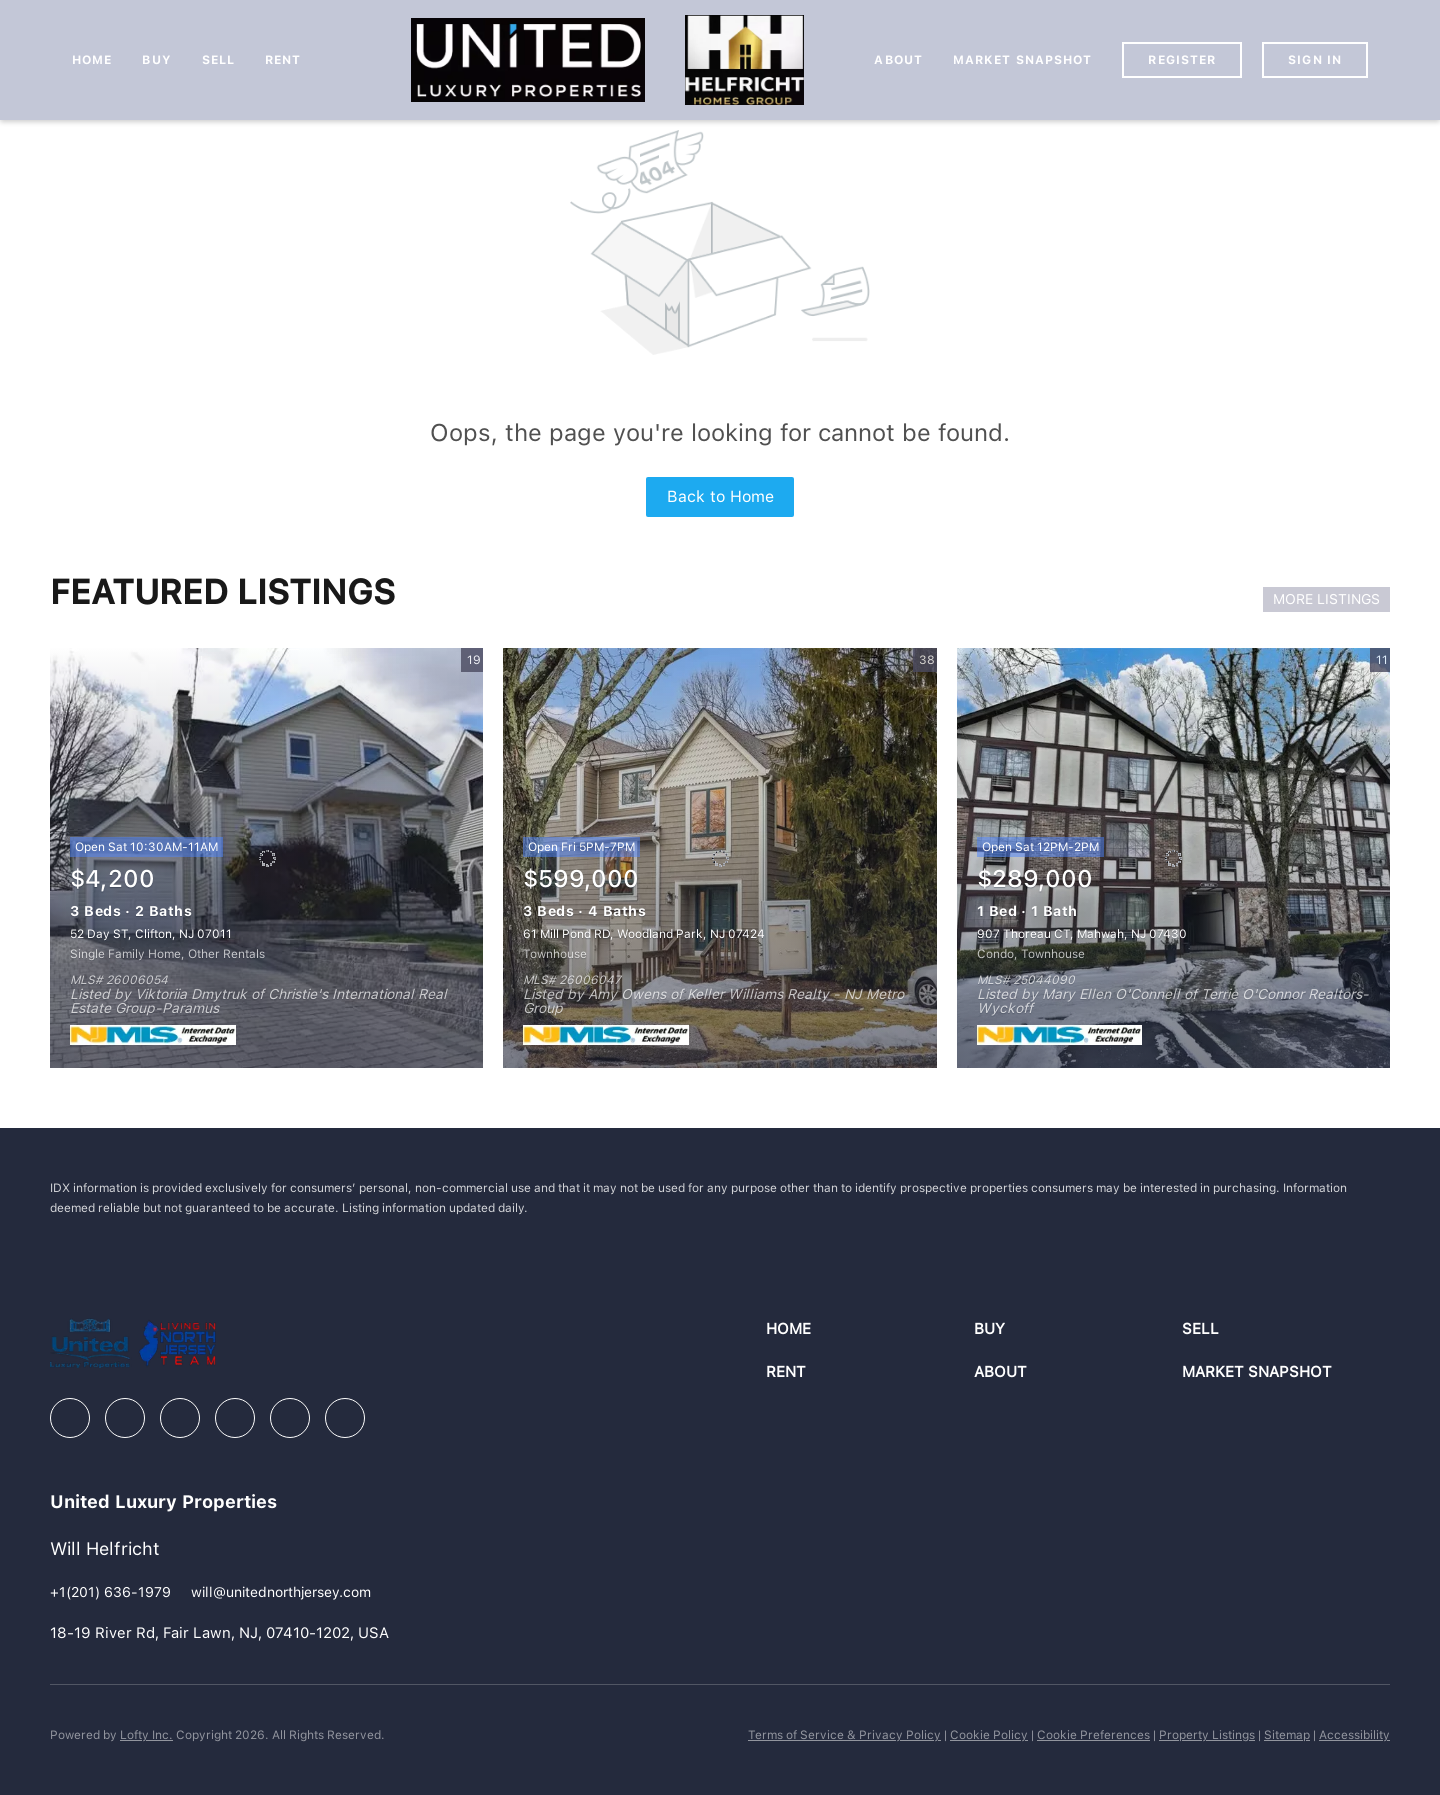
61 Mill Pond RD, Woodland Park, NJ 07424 (644, 934)
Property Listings (1207, 1735)
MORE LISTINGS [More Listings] (1326, 599)
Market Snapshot (1023, 60)
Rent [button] (283, 60)
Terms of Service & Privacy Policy (844, 1735)
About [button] (898, 60)
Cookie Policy (989, 1735)
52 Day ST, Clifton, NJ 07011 (151, 934)
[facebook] (70, 1418)
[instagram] (235, 1418)
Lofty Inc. (146, 1735)
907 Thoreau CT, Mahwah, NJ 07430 (1082, 934)
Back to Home (720, 496)
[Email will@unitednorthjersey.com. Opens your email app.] (281, 1592)
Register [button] (1182, 60)
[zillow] (180, 1418)
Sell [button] (218, 60)
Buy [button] (156, 60)
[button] (870, 1329)
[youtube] (290, 1418)
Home (92, 60)
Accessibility (1354, 1735)
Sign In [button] (1315, 60)
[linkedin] (125, 1418)
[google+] (345, 1418)
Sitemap (1287, 1735)
